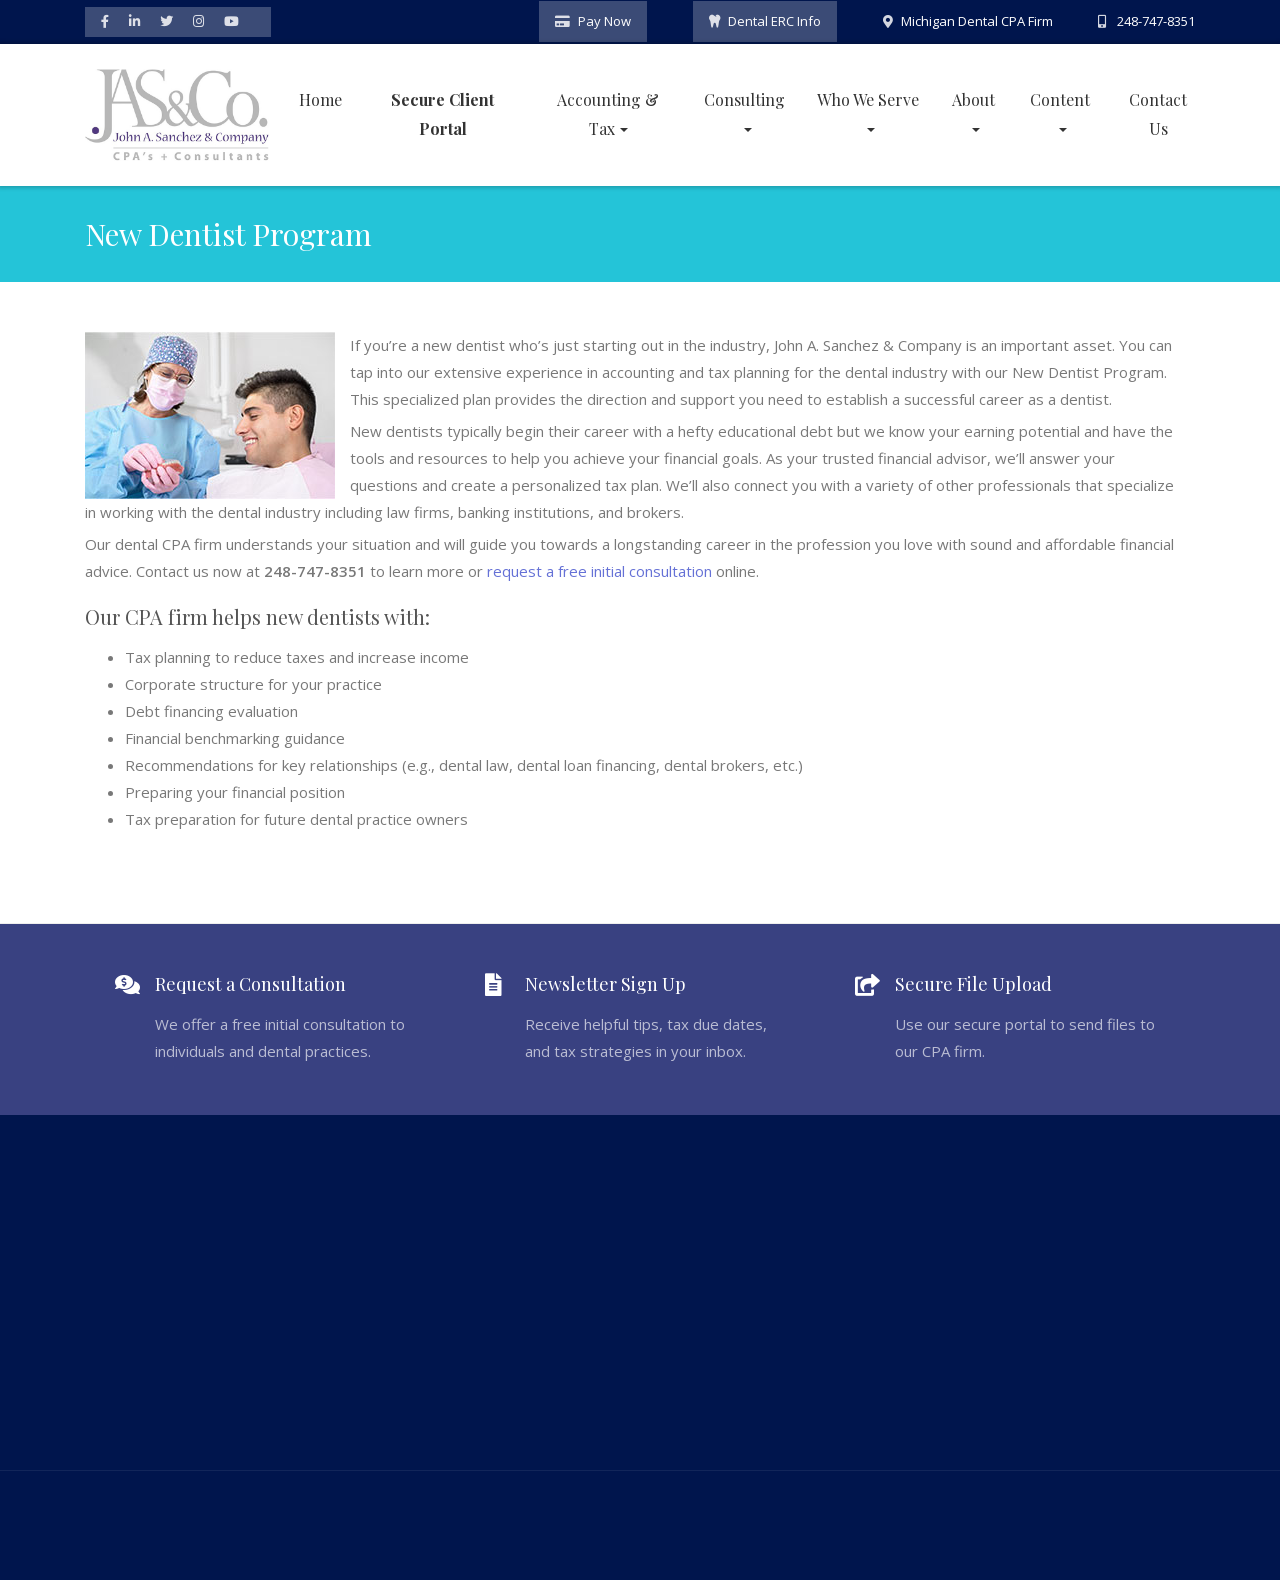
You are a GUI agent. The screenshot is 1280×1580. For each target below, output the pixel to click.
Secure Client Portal (442, 112)
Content (1060, 97)
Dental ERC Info (774, 20)
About (973, 97)
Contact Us (1158, 112)
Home (320, 97)
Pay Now (604, 20)
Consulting (744, 97)
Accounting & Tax (608, 112)
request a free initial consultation (599, 569)
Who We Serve (868, 97)
